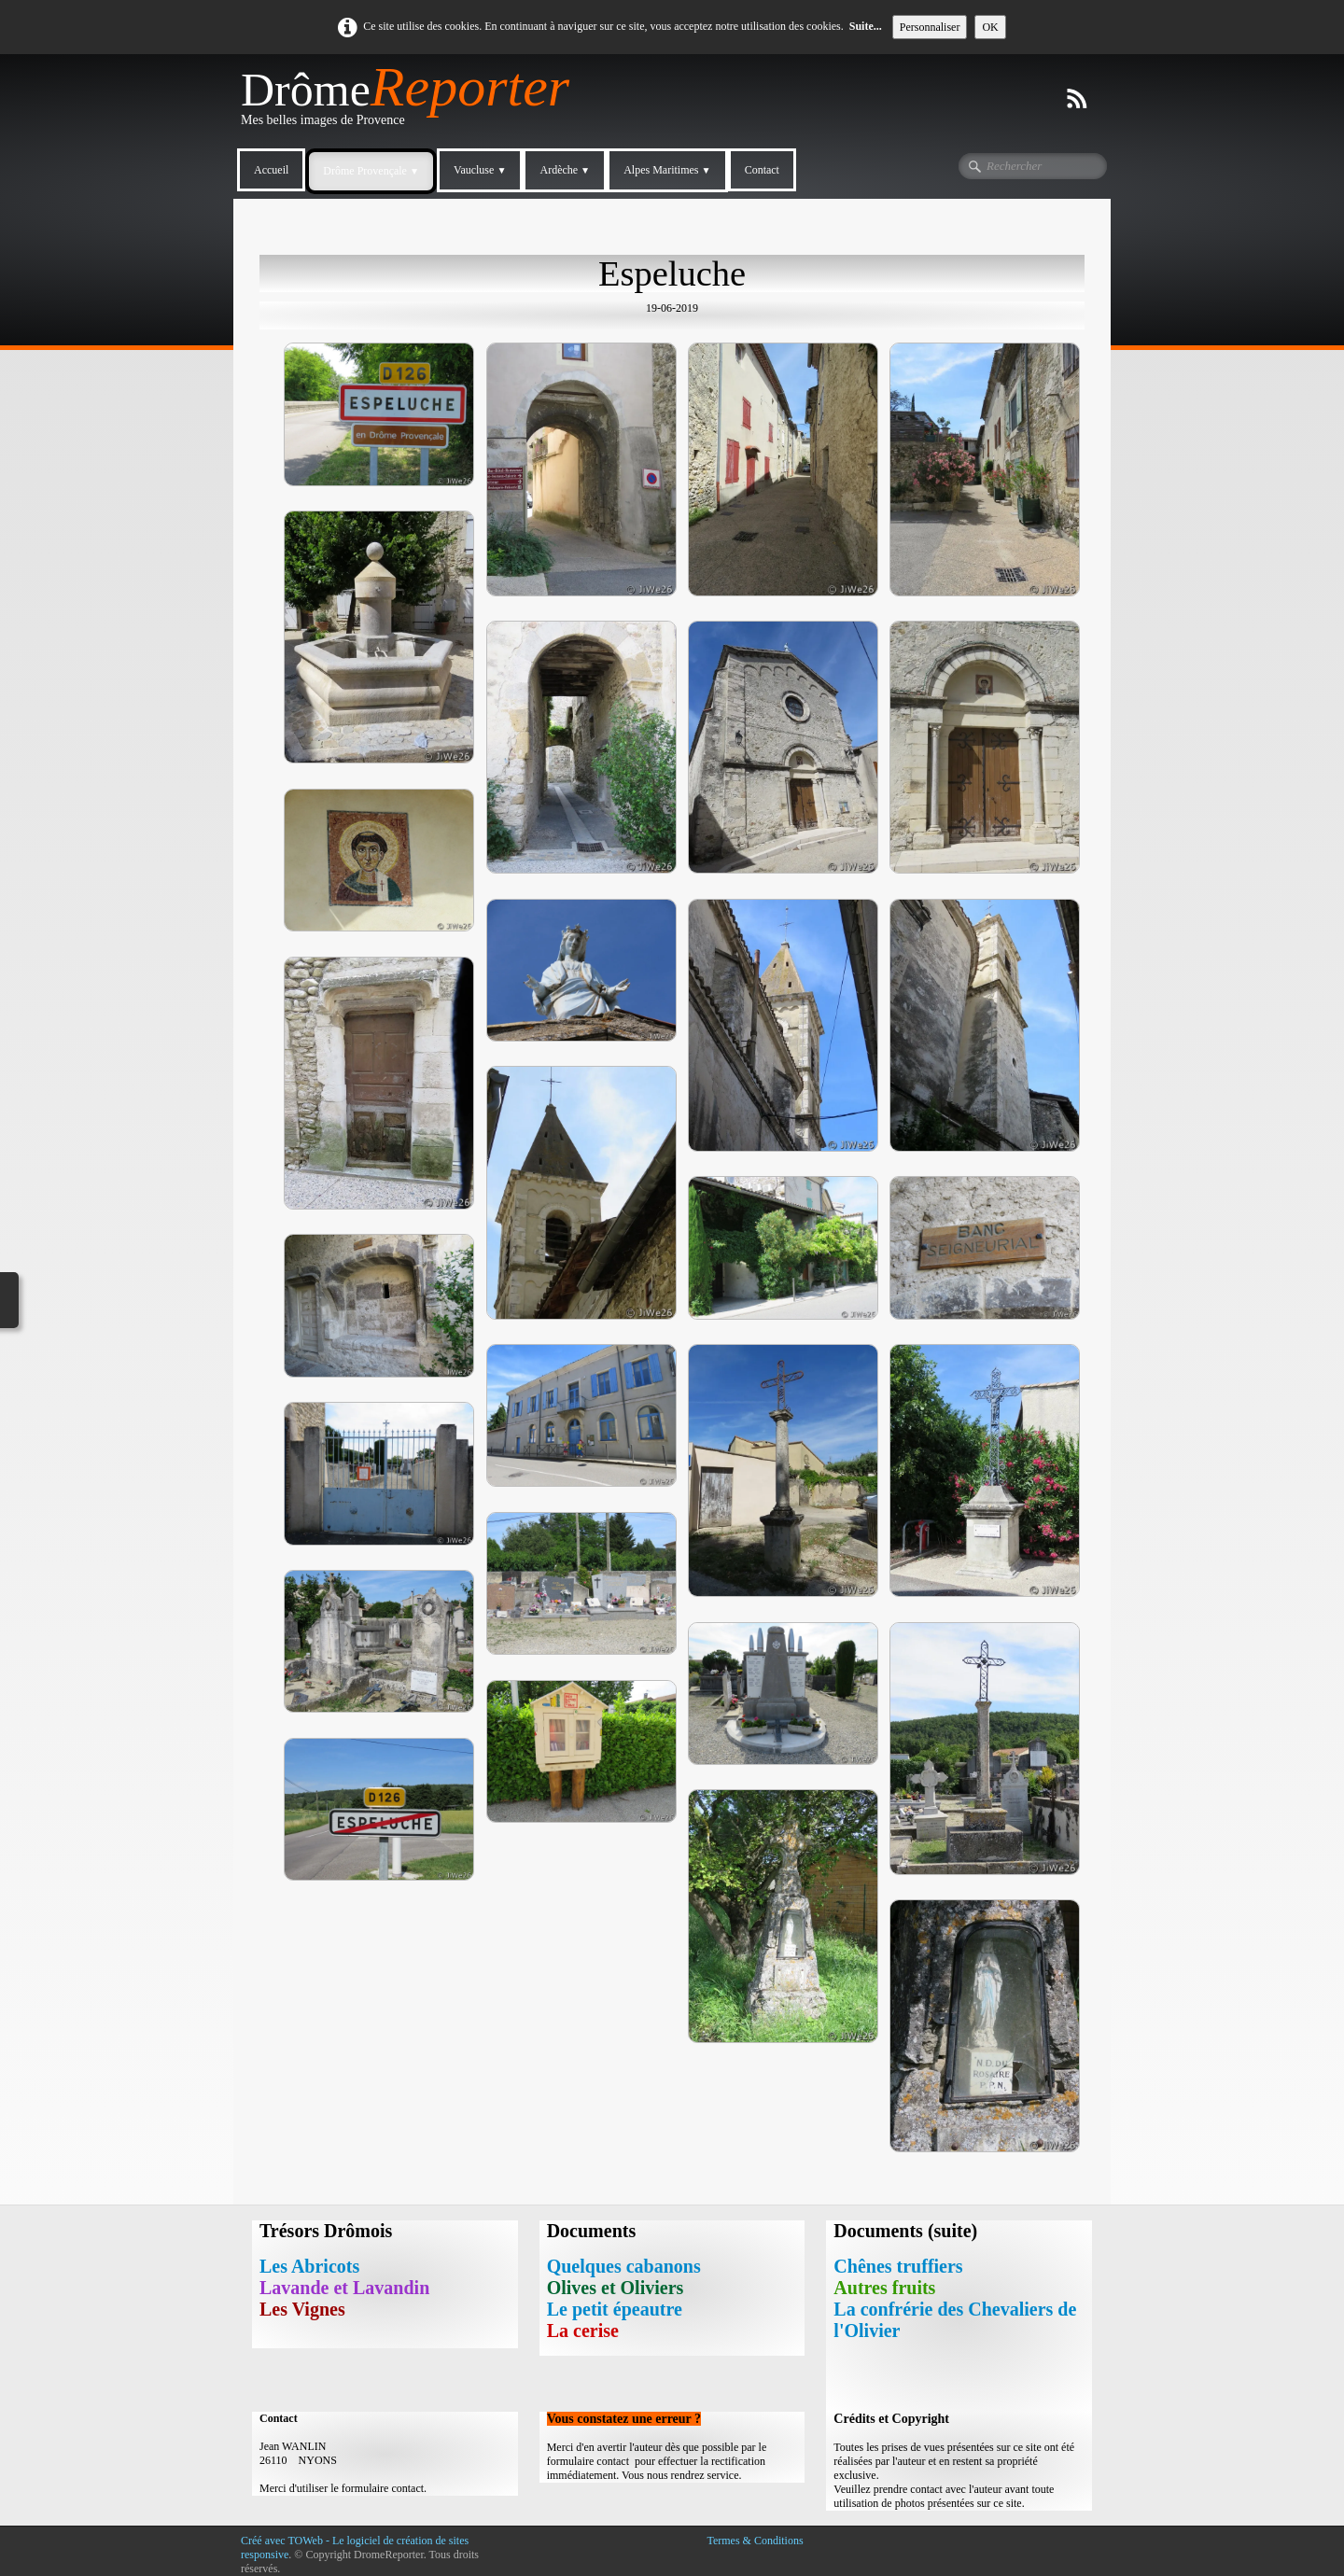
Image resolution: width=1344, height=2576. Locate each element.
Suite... (865, 26)
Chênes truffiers (897, 2266)
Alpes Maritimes (666, 169)
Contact (762, 169)
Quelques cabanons (624, 2266)
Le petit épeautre (614, 2309)
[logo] (412, 103)
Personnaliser (930, 27)
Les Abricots (309, 2266)
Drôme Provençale (371, 170)
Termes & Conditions (755, 2540)
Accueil (271, 169)
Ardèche (564, 169)
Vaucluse (480, 169)
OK (990, 27)
